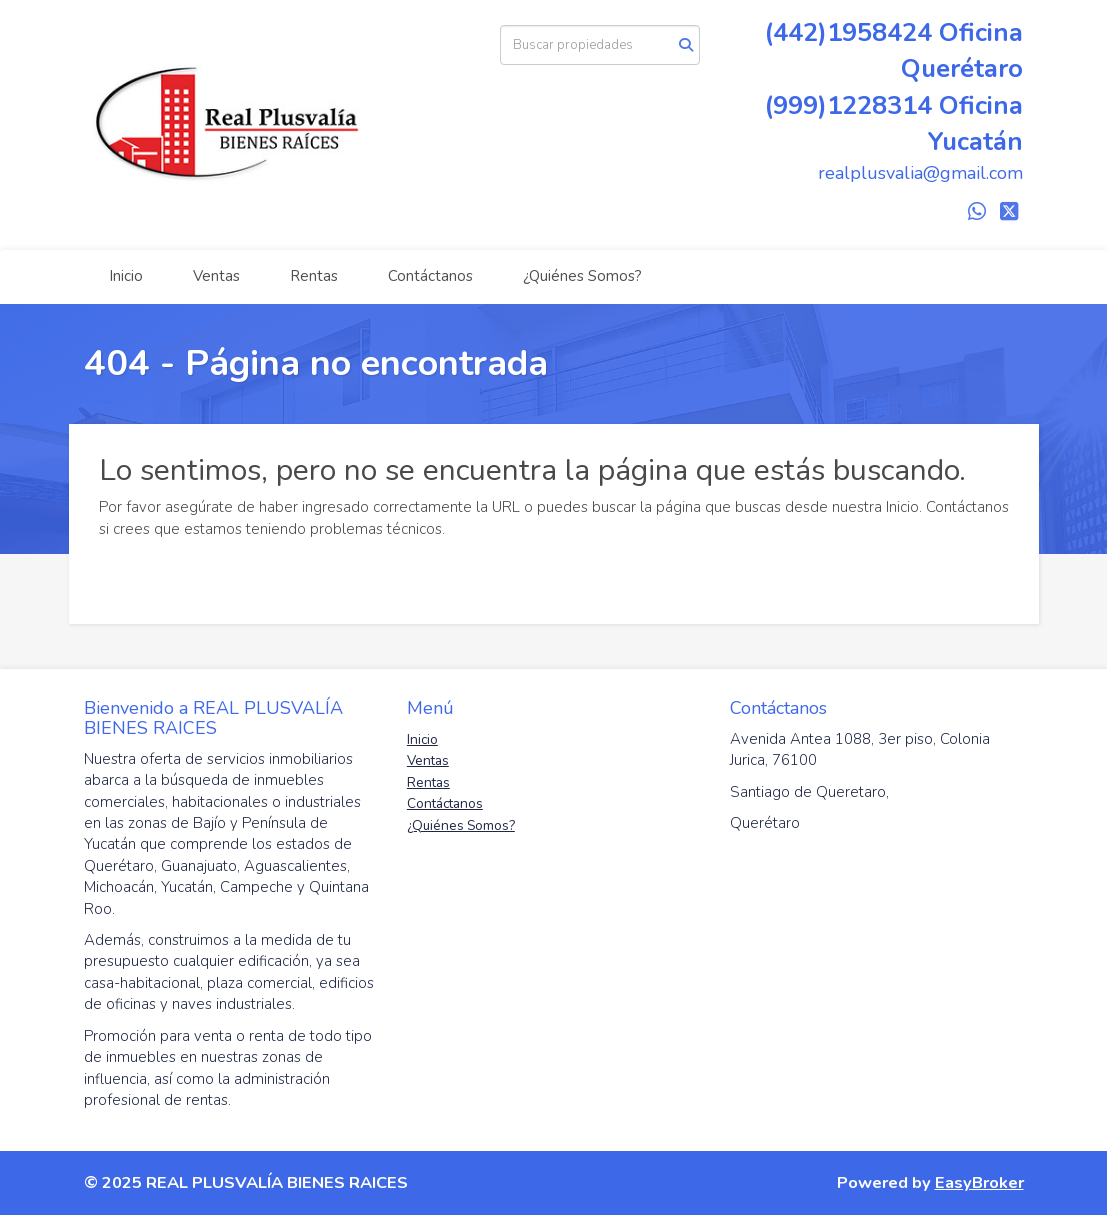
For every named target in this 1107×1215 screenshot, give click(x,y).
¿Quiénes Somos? (582, 276)
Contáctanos (430, 276)
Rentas (314, 276)
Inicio (126, 276)
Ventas (216, 276)
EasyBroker (979, 1182)
